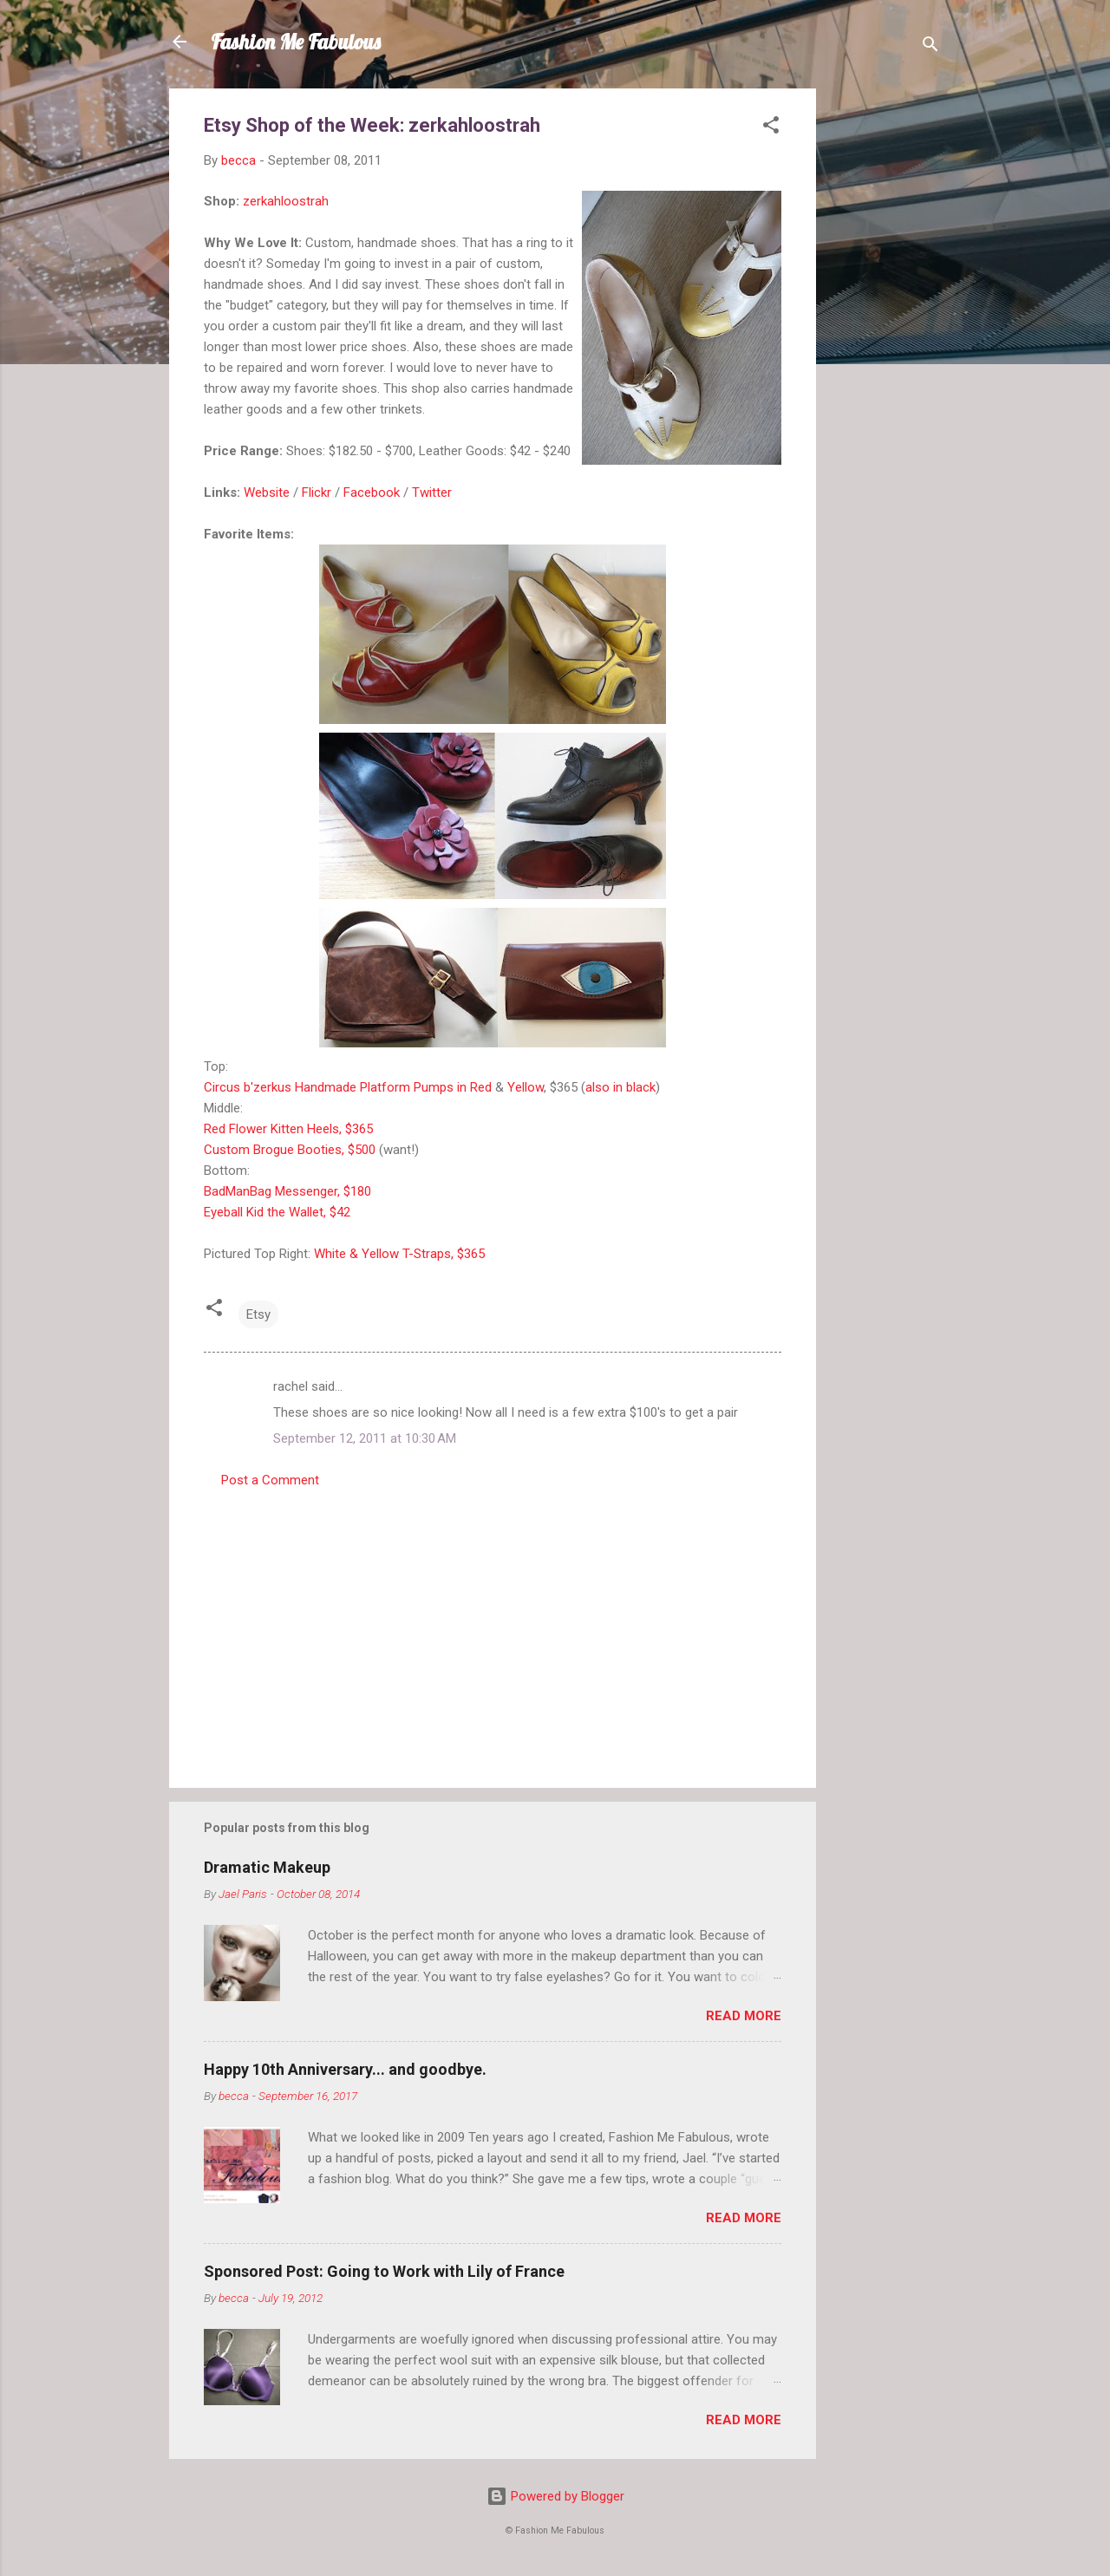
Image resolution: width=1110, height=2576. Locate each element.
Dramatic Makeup (267, 1867)
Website (267, 492)
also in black (620, 1087)
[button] (771, 127)
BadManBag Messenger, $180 (287, 1191)
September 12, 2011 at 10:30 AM (364, 1438)
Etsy (258, 1314)
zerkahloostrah (286, 201)
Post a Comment (270, 1480)
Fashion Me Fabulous (296, 42)
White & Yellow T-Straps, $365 (399, 1254)
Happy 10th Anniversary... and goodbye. (345, 2069)
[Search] (930, 47)
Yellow (525, 1087)
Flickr (316, 492)
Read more (743, 2016)
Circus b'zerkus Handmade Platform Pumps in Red (348, 1087)
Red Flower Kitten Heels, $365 (288, 1129)
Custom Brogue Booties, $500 (289, 1150)
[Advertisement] (885, 348)
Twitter (432, 492)
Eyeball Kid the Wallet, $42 (277, 1212)
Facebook (371, 492)
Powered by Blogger (555, 2496)
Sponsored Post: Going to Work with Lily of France (384, 2271)
